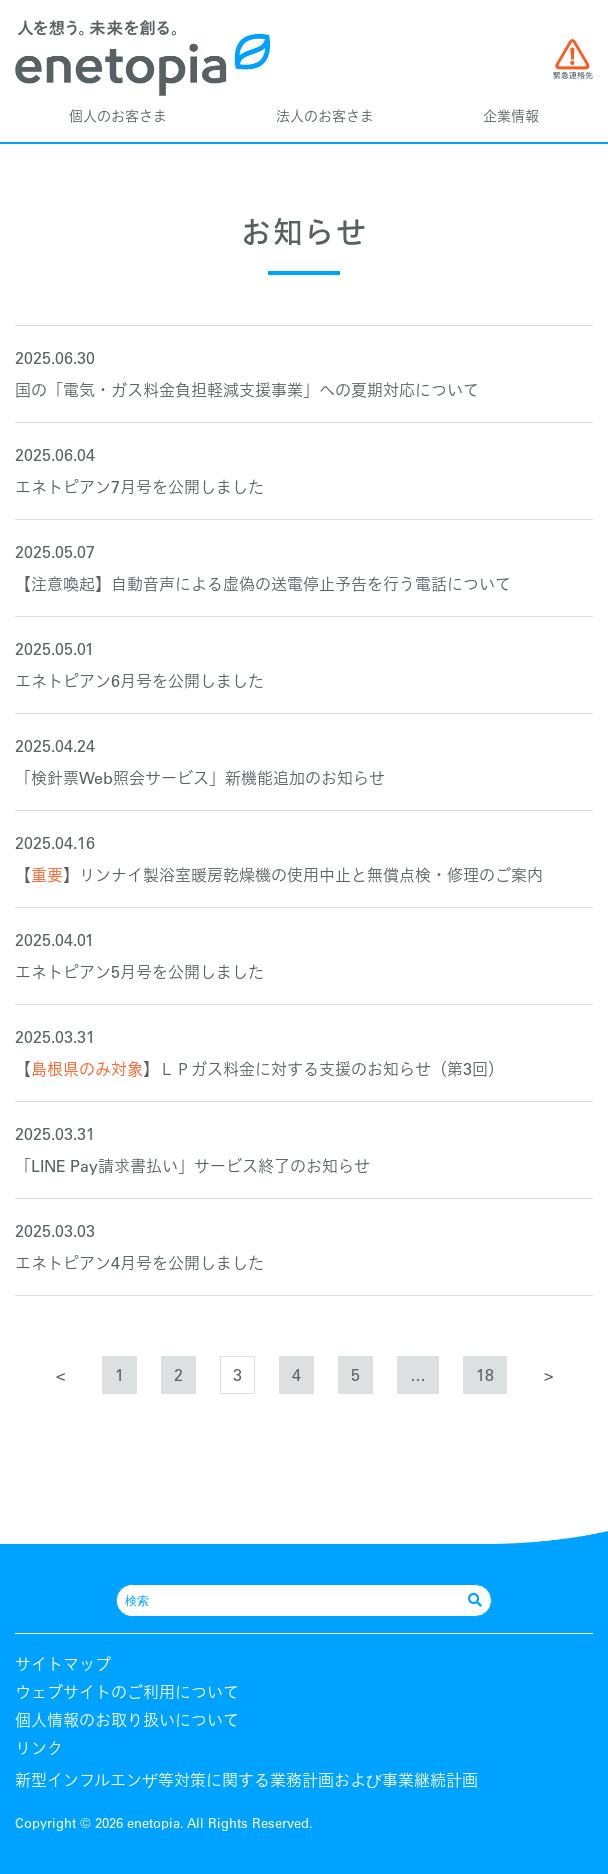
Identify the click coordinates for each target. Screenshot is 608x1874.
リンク (39, 1748)
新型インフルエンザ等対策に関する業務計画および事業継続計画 (246, 1780)
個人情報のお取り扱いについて (127, 1720)
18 (485, 1375)
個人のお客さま (118, 116)
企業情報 (511, 116)
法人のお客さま (325, 116)
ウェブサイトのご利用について (127, 1692)
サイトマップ (63, 1664)
